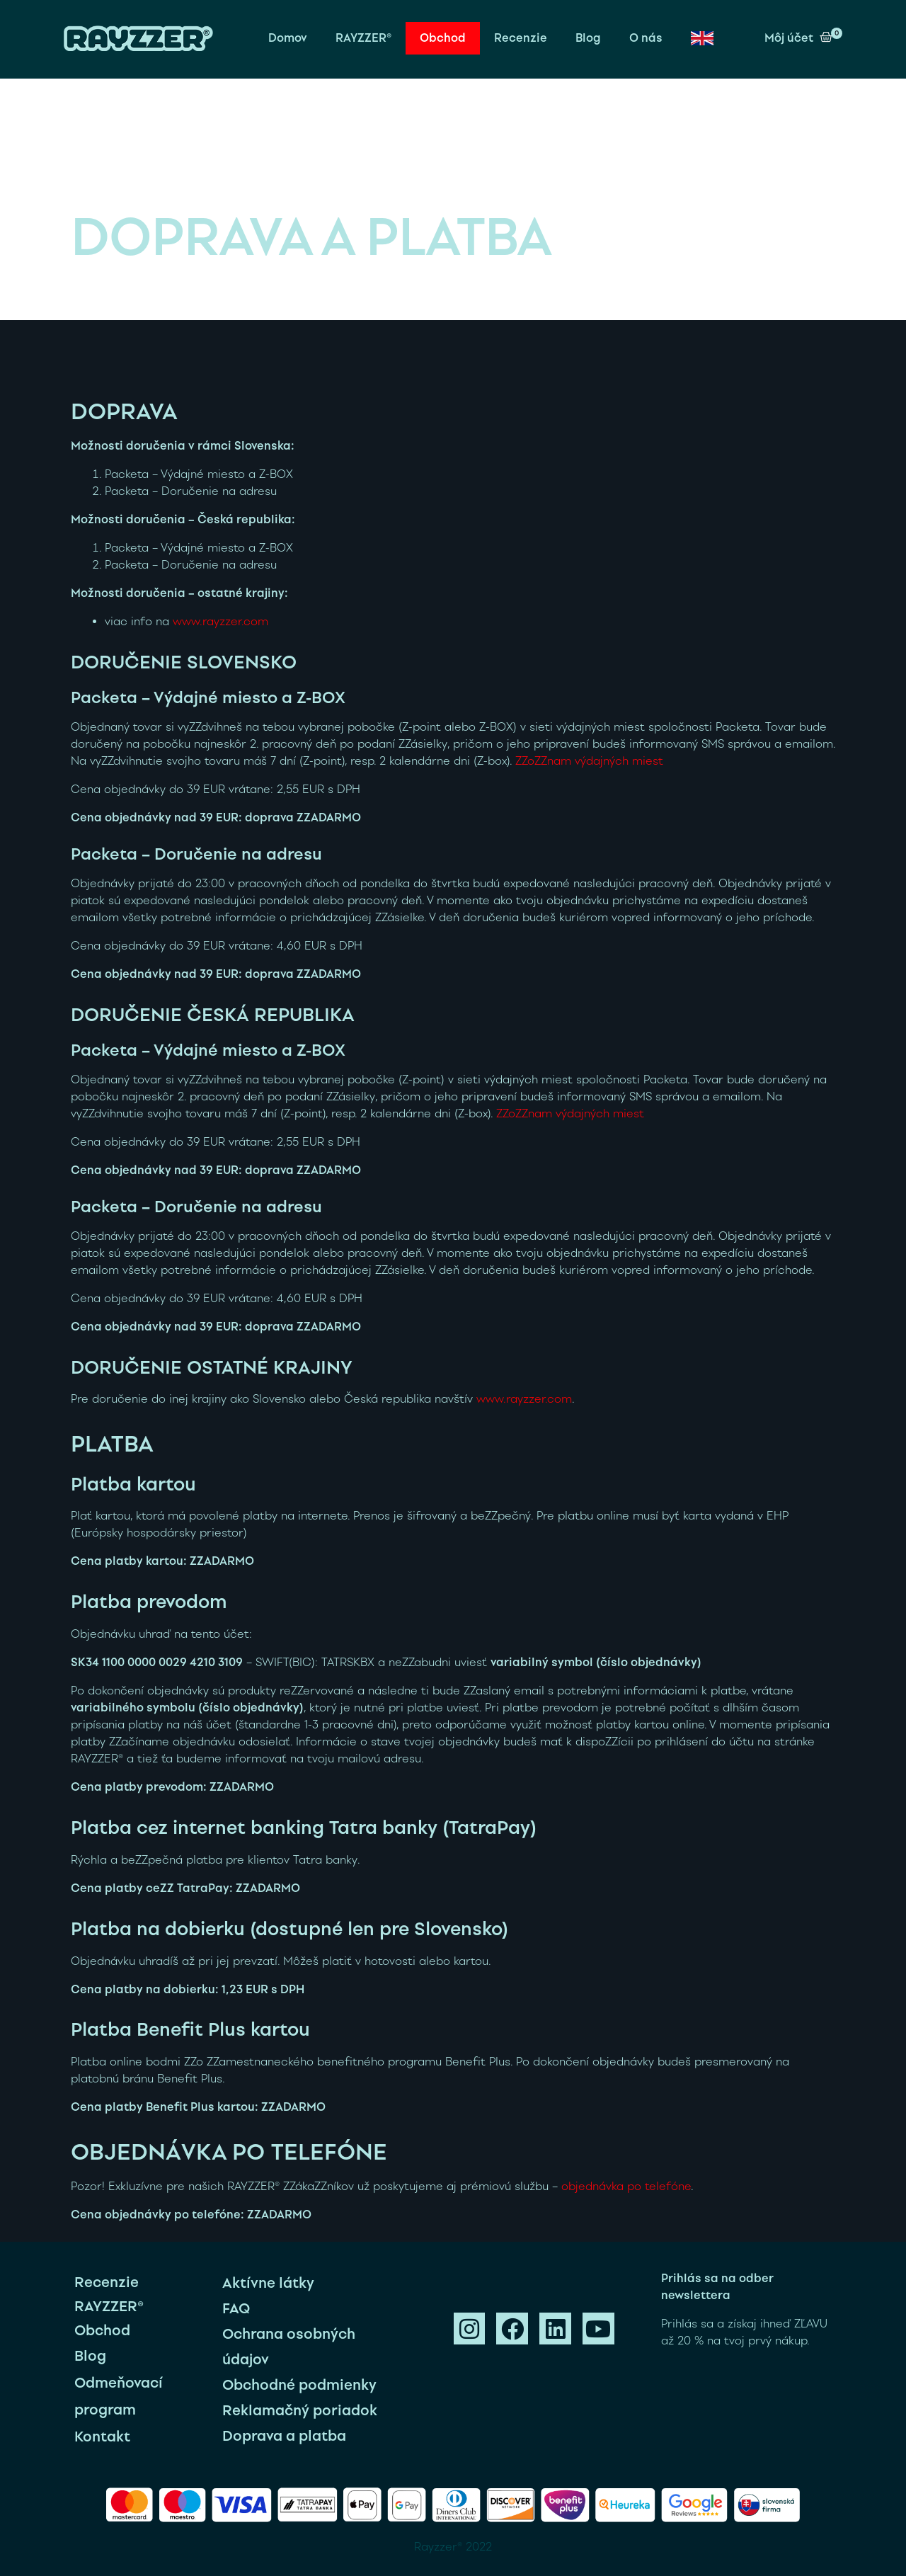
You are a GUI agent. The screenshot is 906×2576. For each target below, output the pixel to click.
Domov (287, 38)
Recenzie (520, 38)
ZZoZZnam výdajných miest (589, 761)
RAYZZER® (363, 38)
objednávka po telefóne (626, 2186)
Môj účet (788, 38)
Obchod (443, 38)
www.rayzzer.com (220, 621)
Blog (588, 38)
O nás (646, 38)
